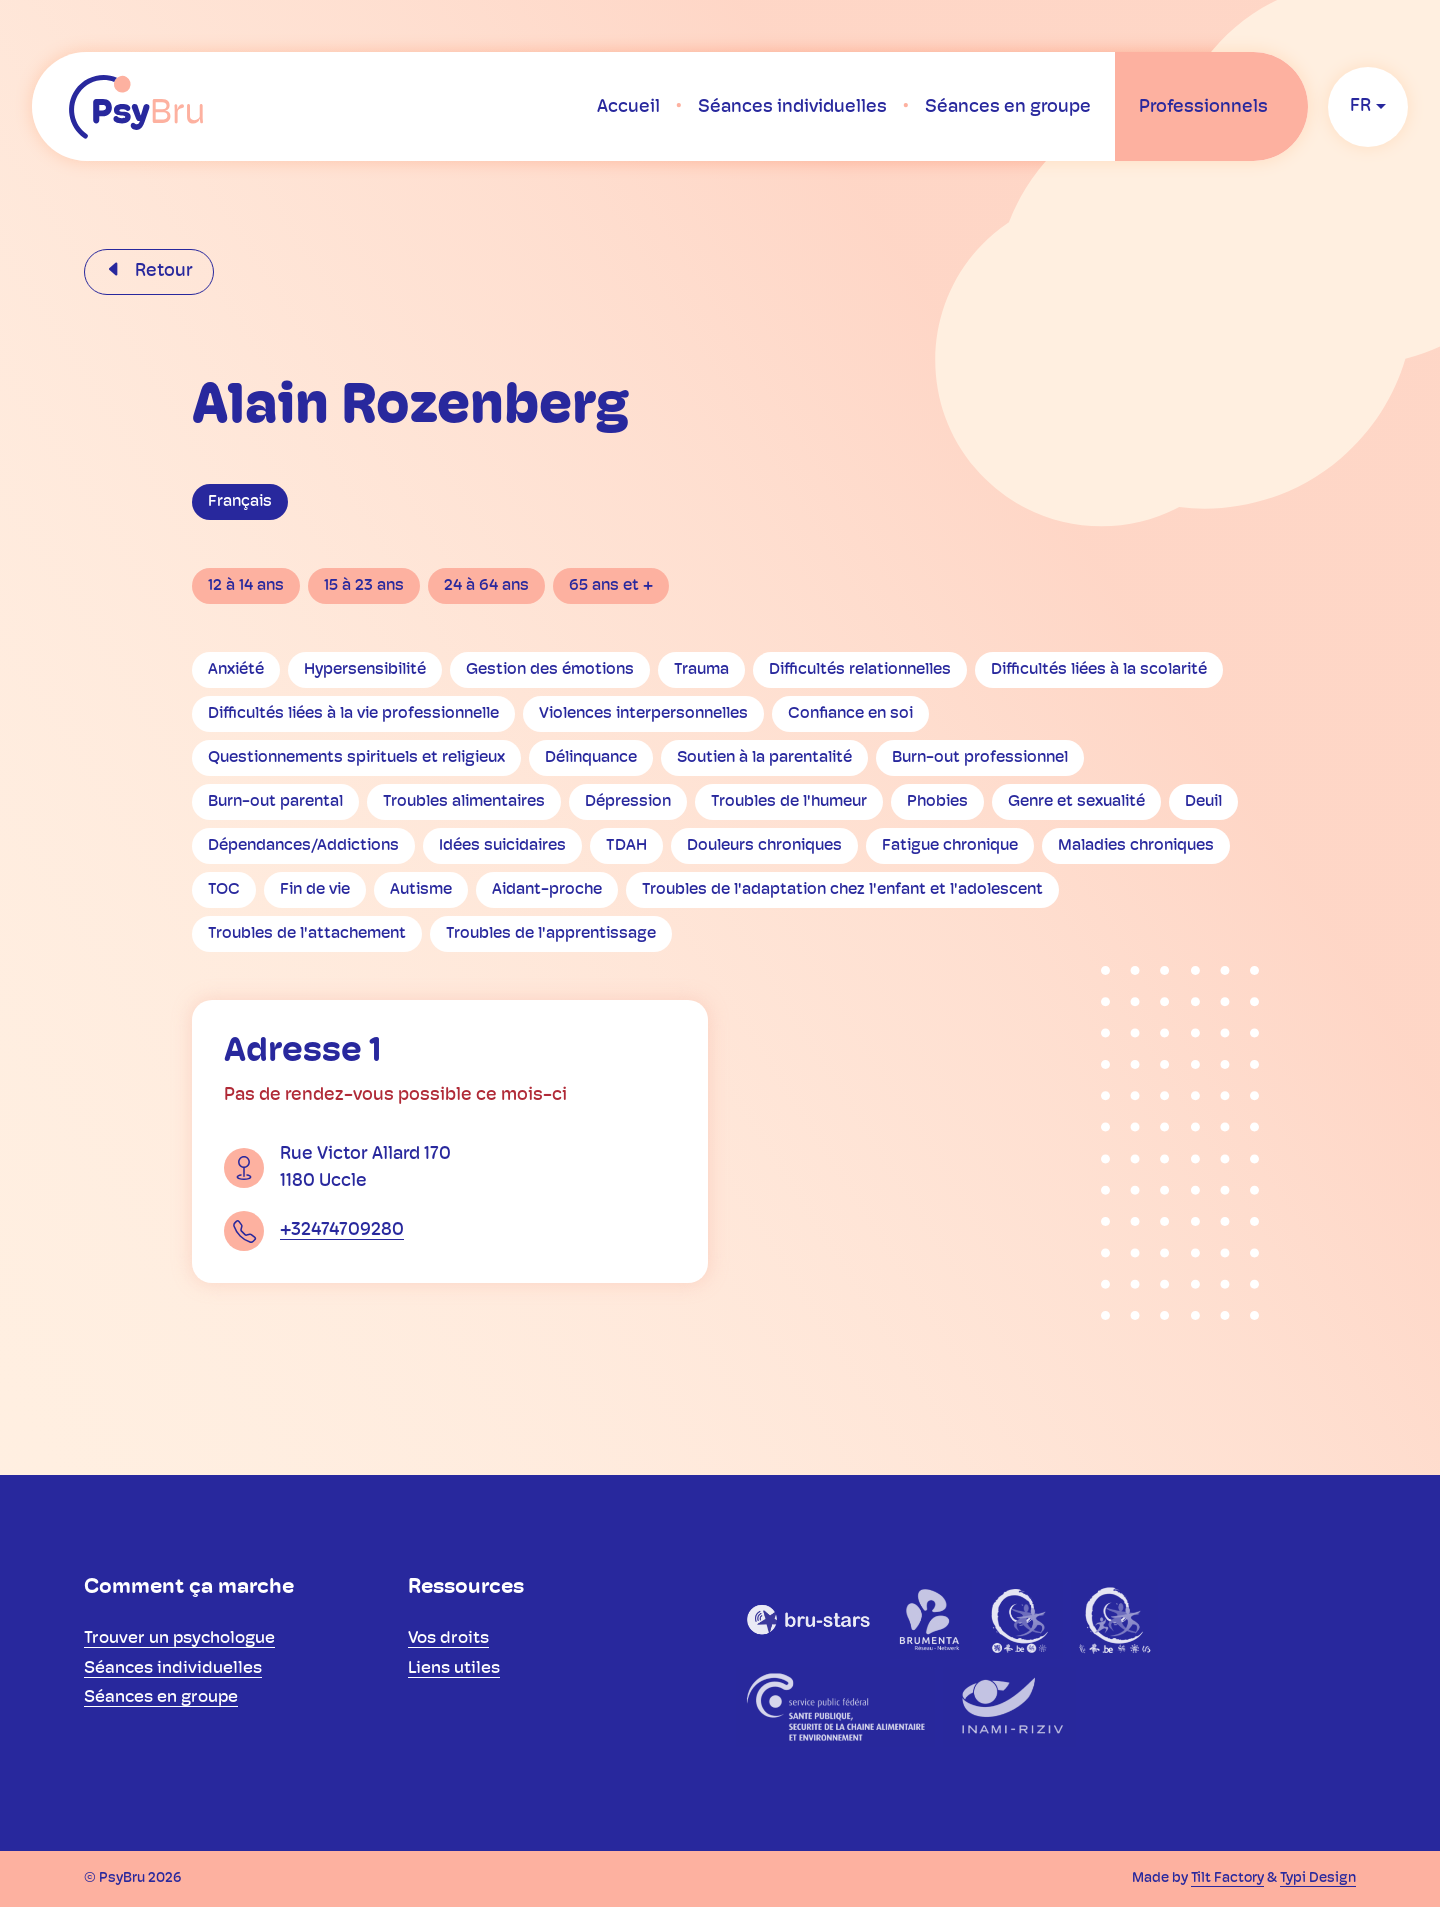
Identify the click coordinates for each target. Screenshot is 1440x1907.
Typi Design (1318, 1878)
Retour (162, 271)
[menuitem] (628, 107)
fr (1360, 106)
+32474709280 (342, 1230)
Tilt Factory (1227, 1878)
